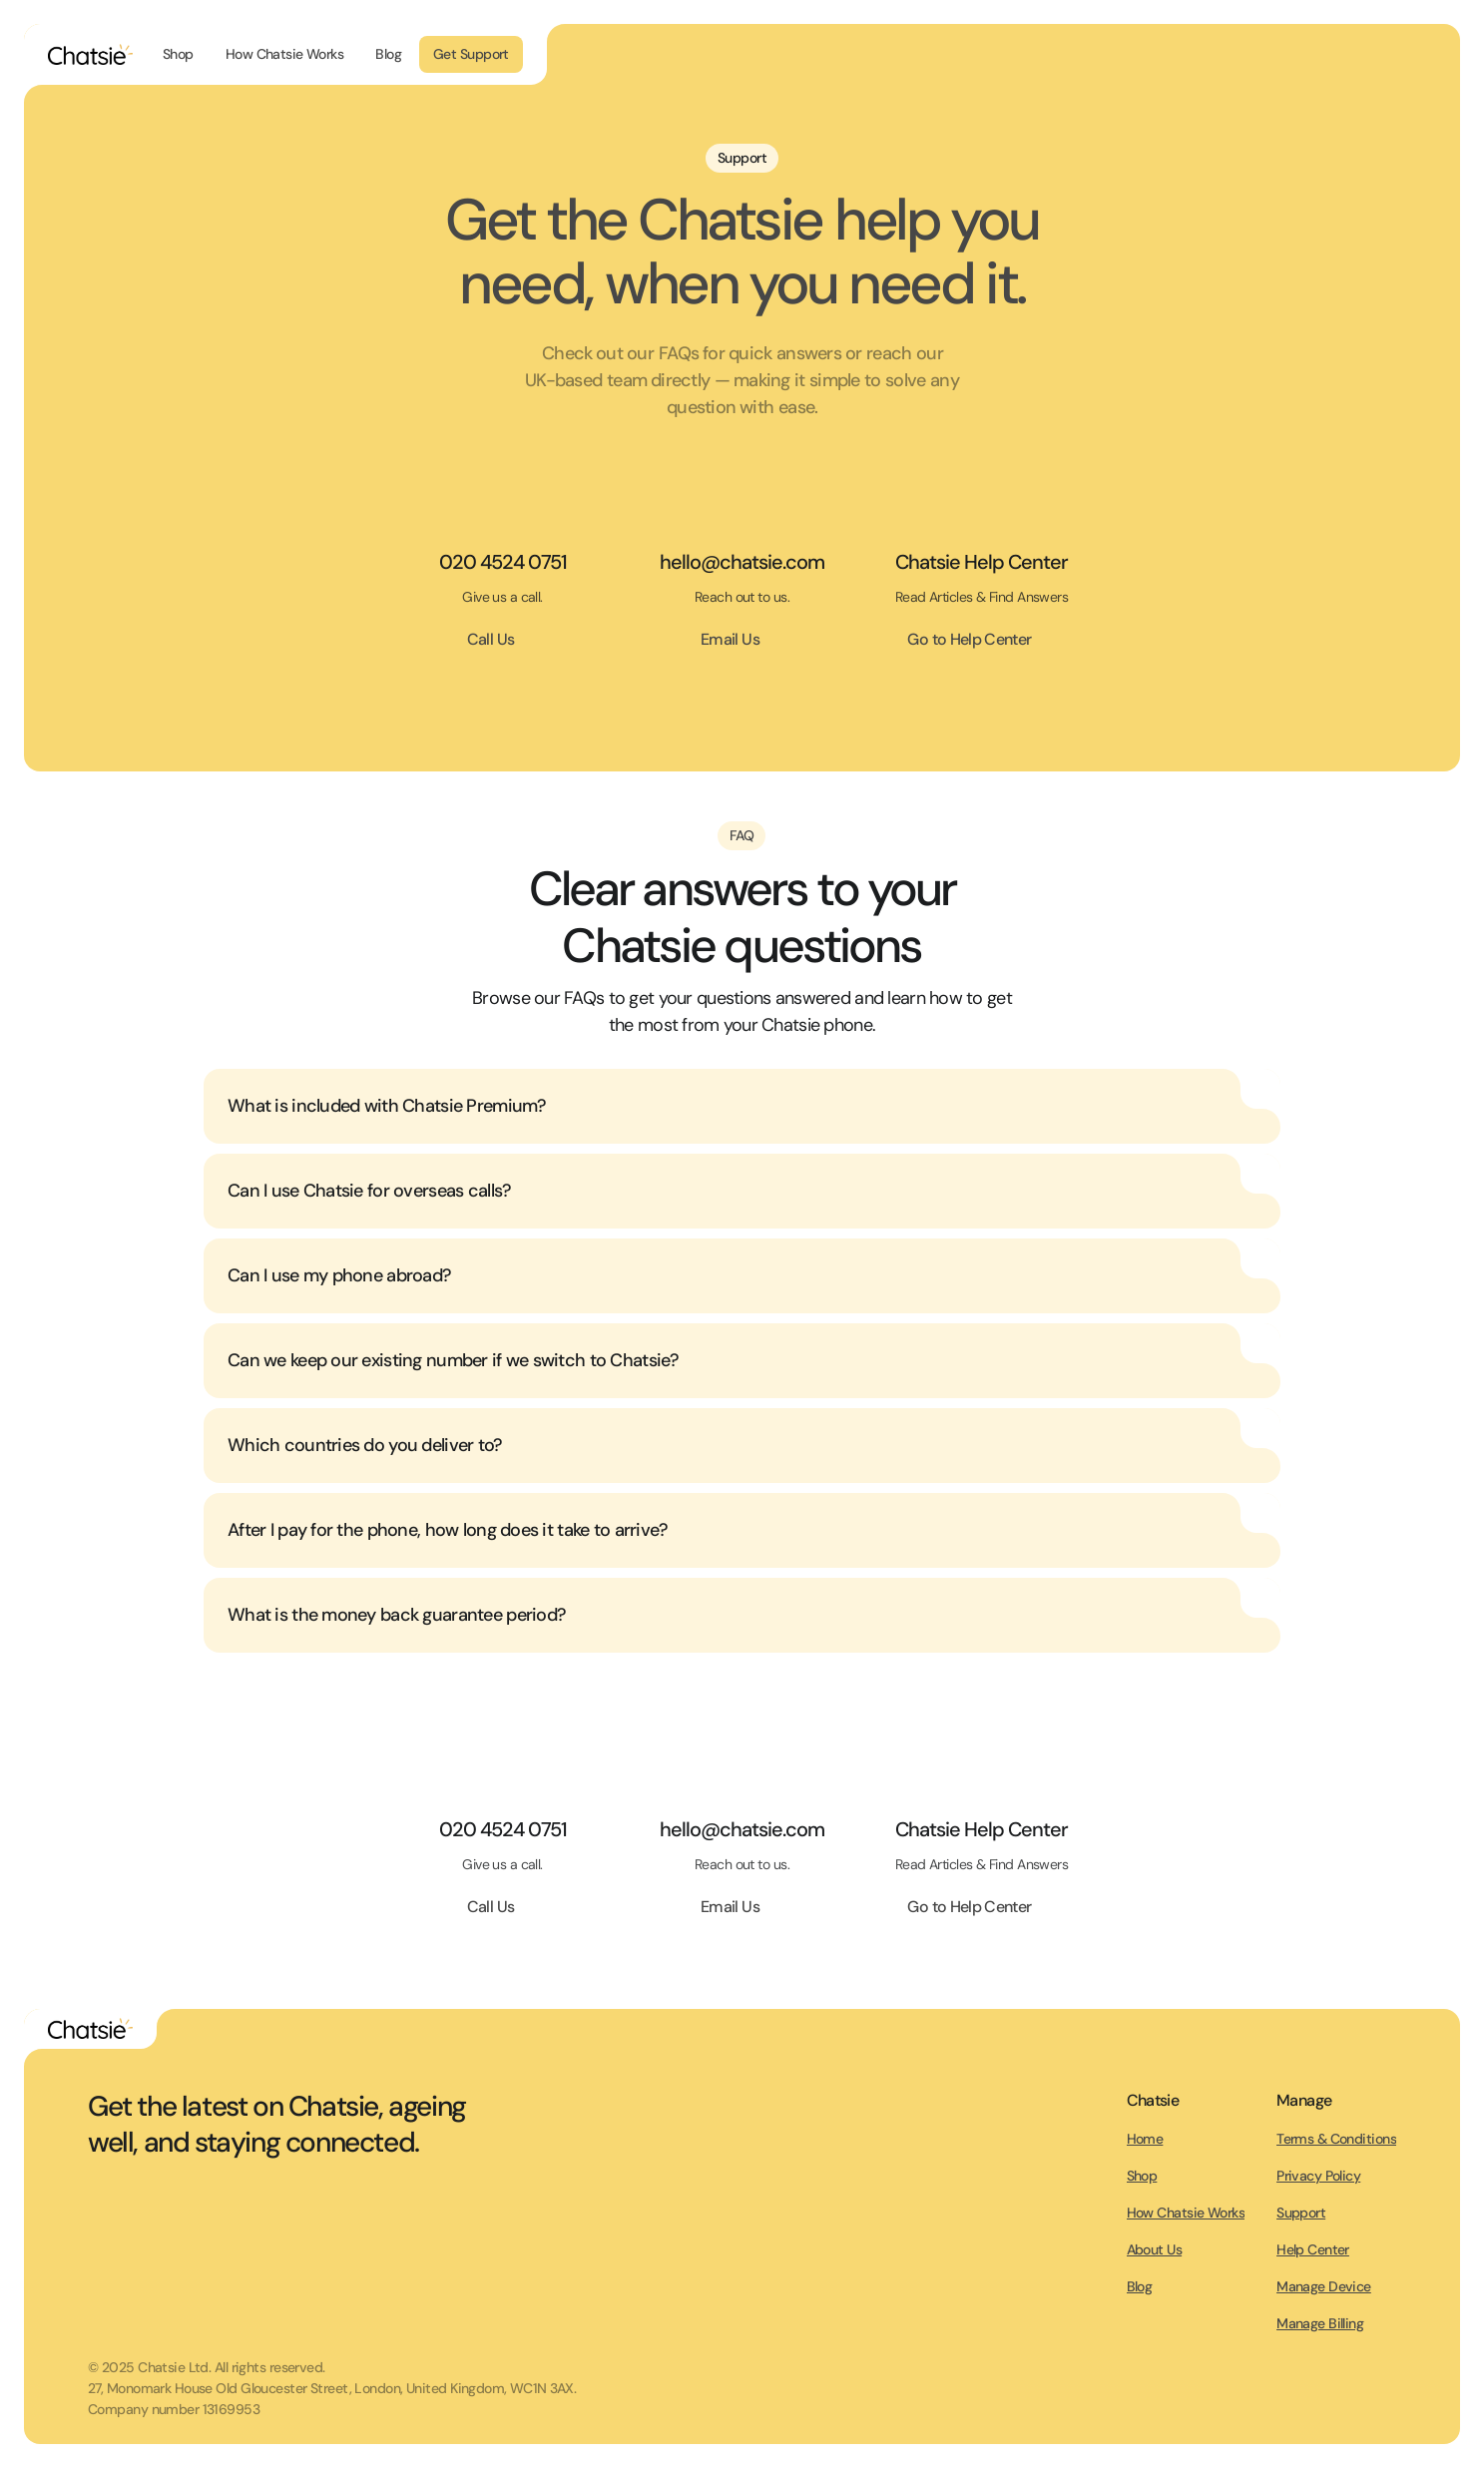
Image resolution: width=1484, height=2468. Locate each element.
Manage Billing (1319, 2323)
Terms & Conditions (1336, 2139)
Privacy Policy (1318, 2176)
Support (1300, 2212)
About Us (1155, 2249)
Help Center (1312, 2249)
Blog (1140, 2286)
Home (1145, 2139)
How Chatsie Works (1185, 2212)
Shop (1142, 2176)
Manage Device (1323, 2286)
